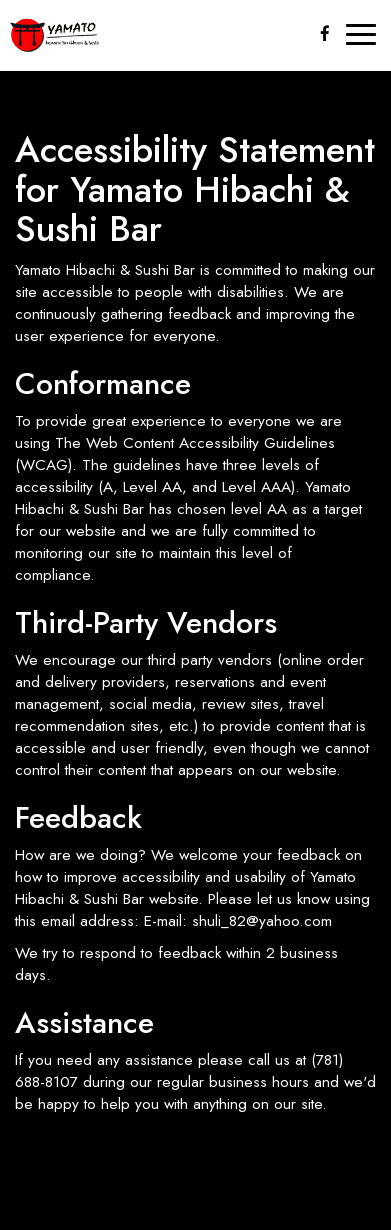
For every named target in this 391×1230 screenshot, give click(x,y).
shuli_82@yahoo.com (262, 921)
